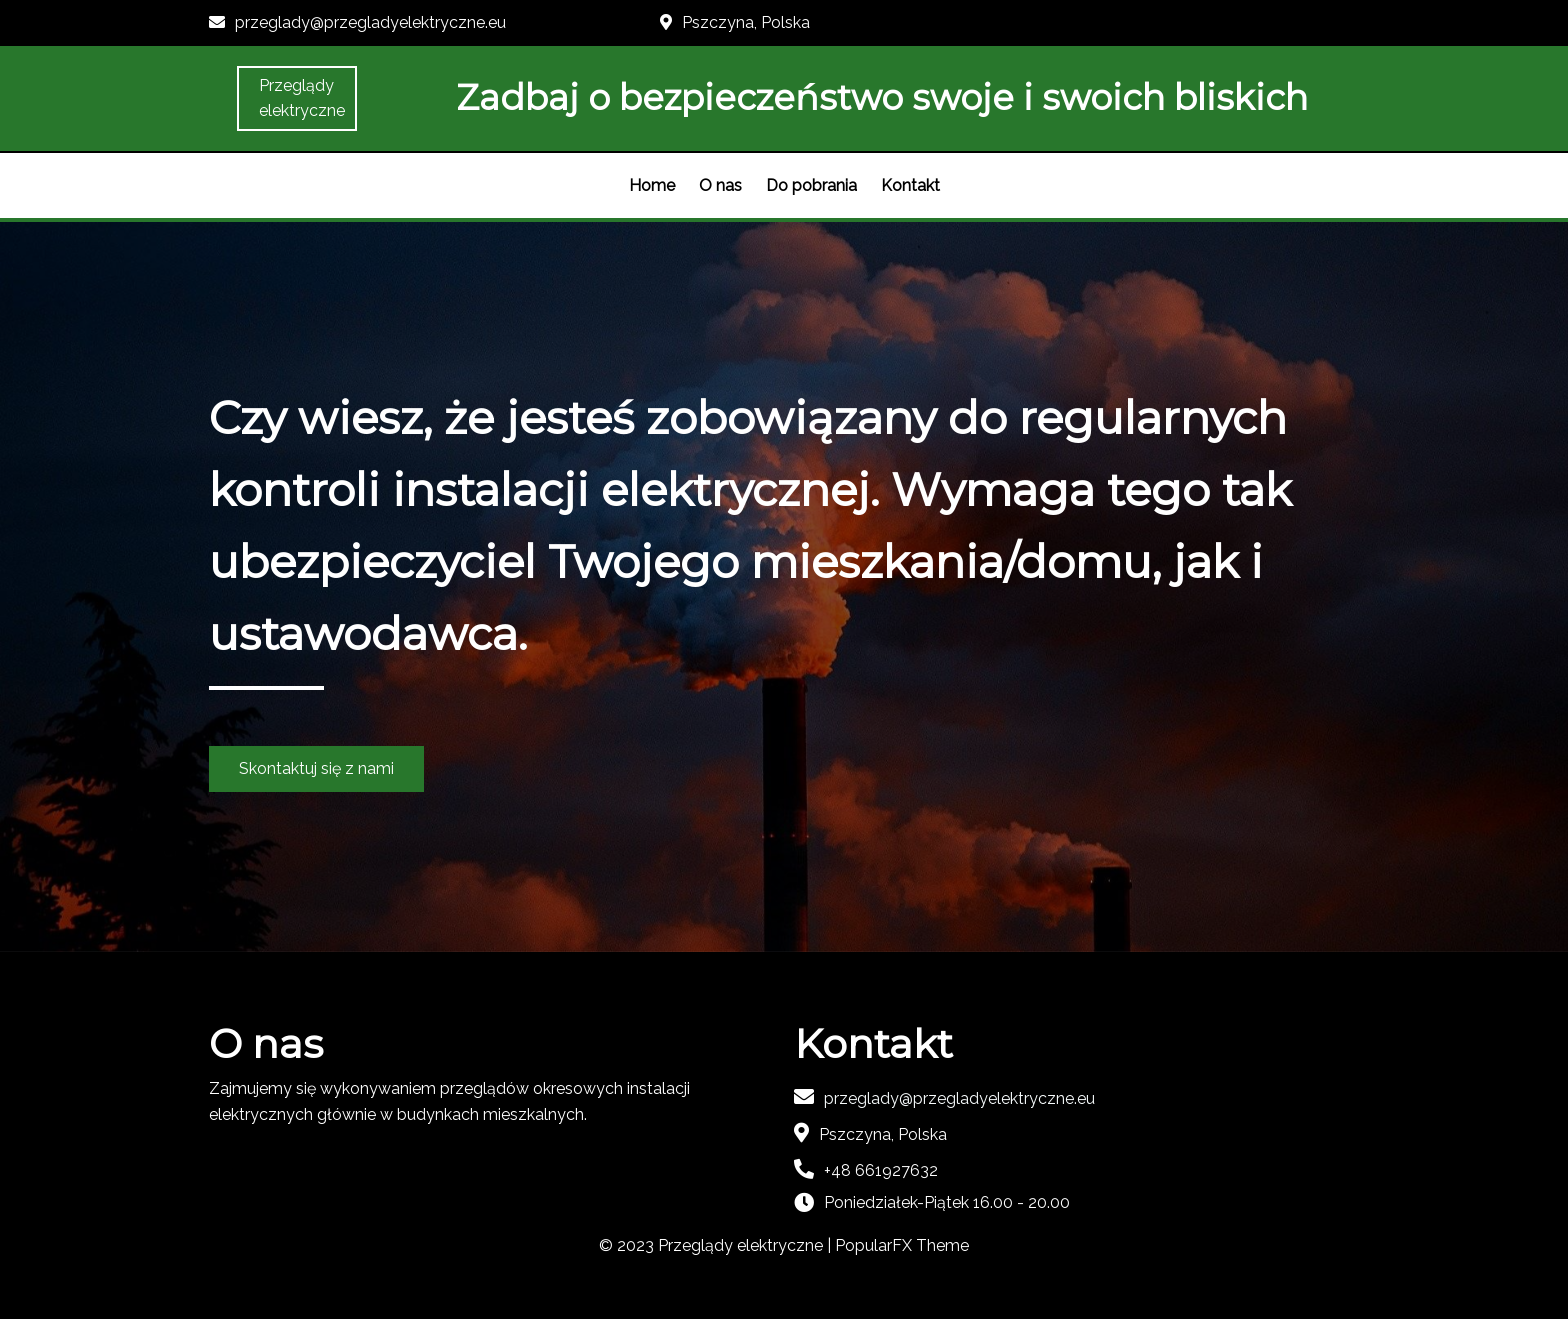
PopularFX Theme (902, 1245)
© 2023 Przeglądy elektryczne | (717, 1245)
